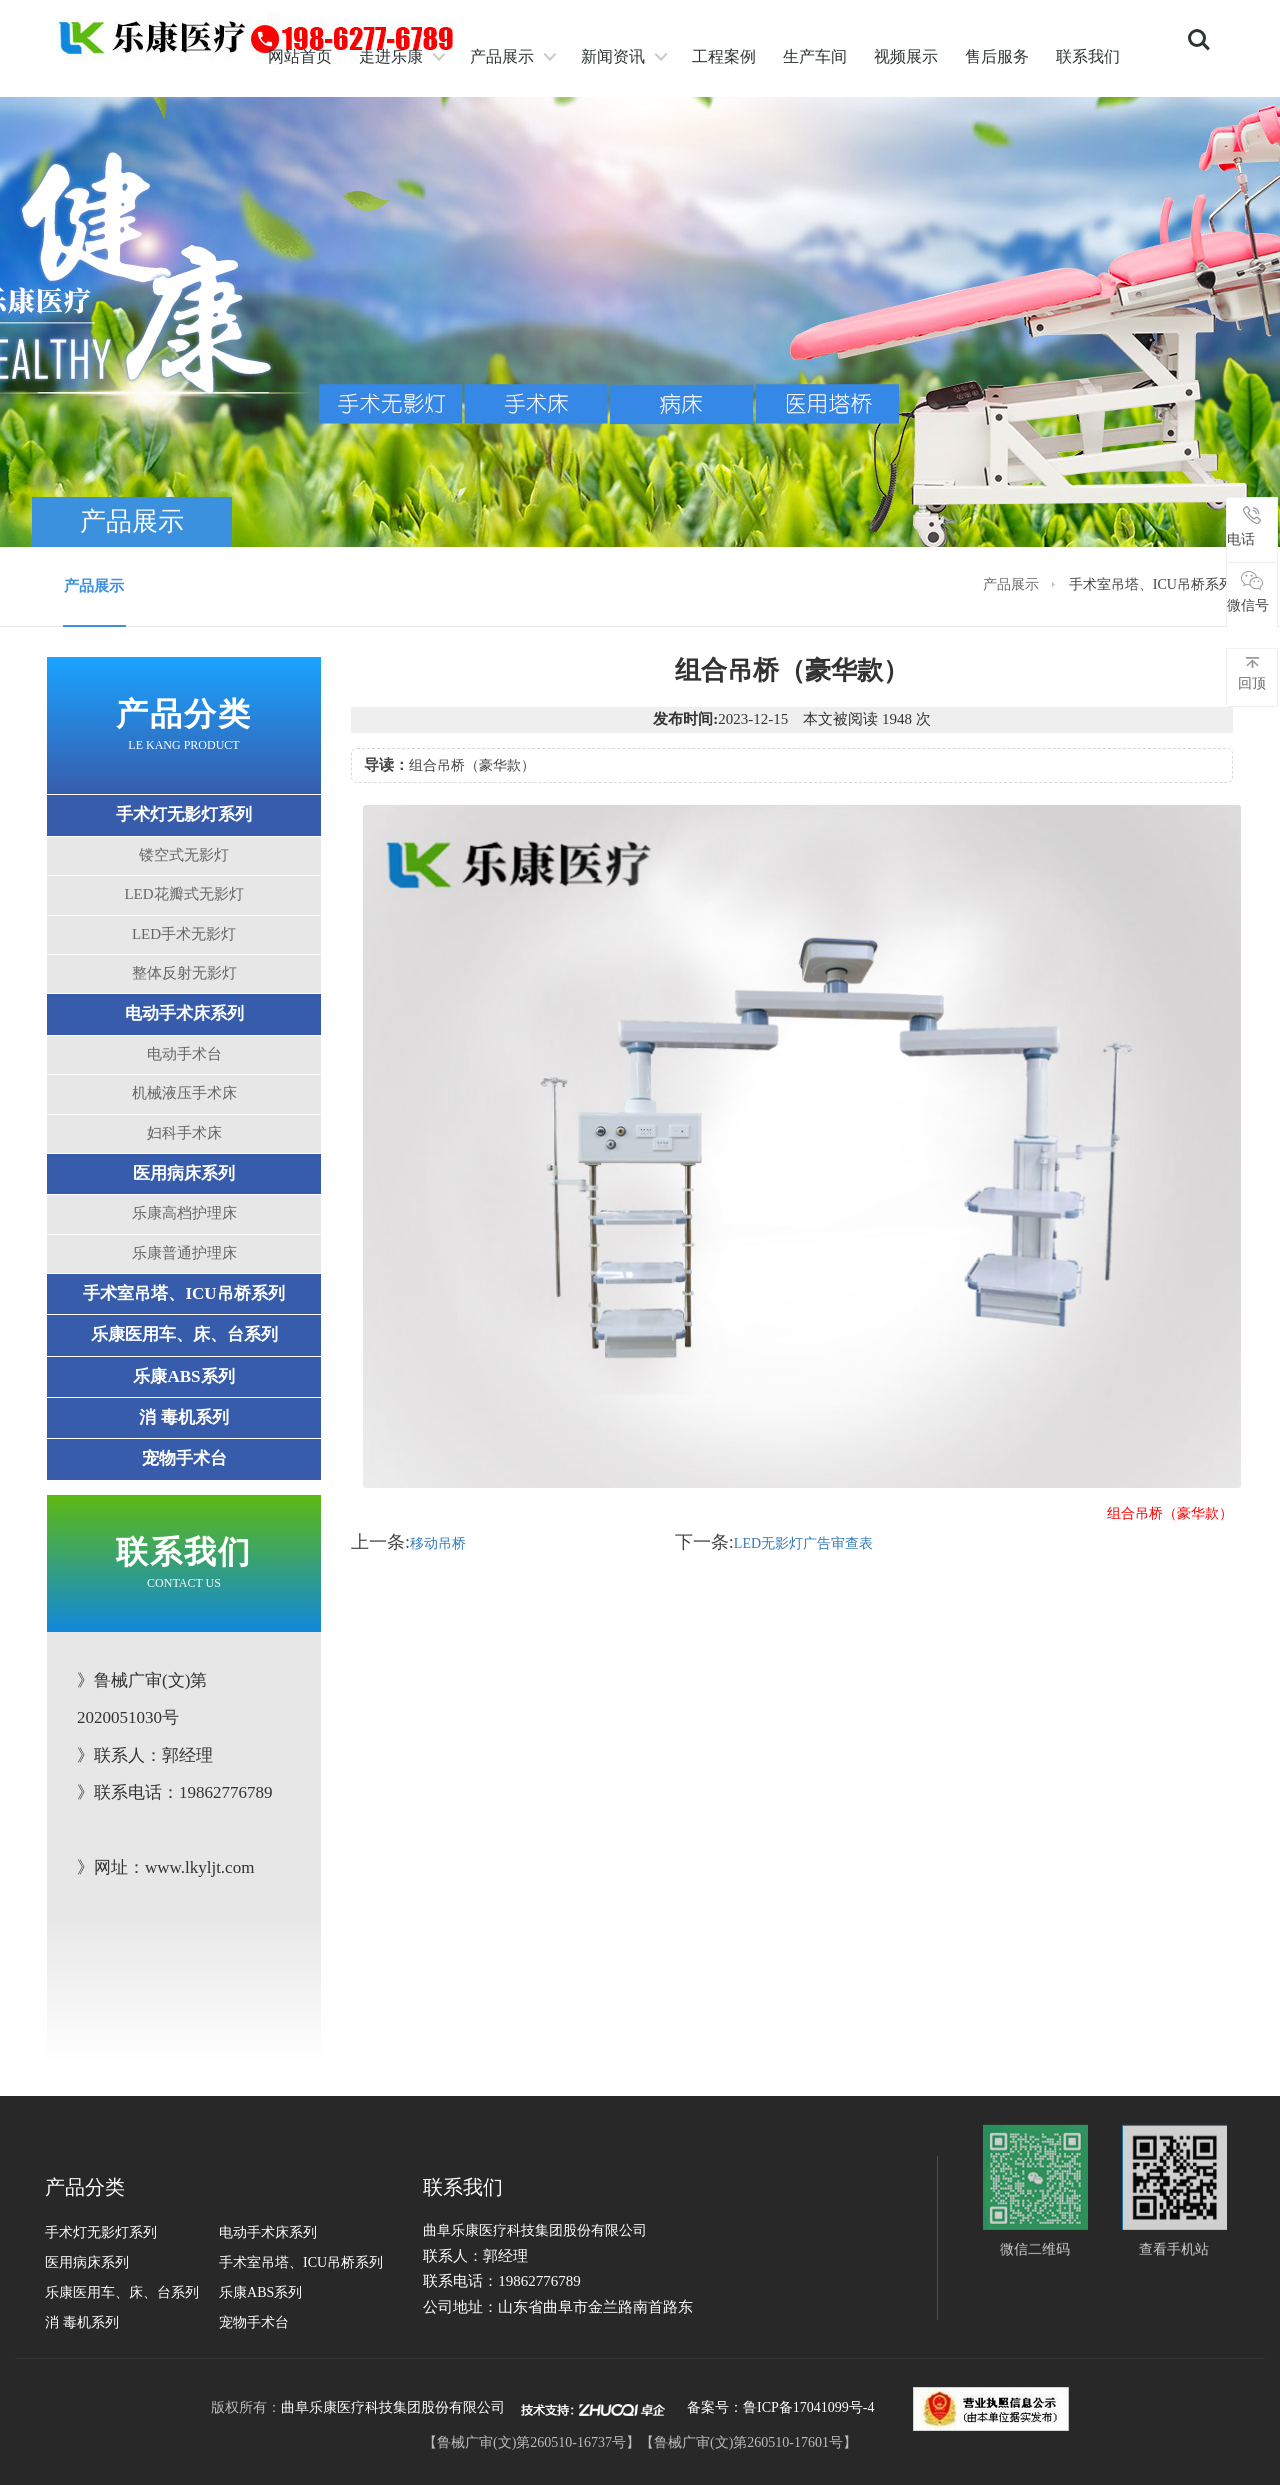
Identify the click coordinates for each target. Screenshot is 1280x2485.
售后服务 (997, 56)
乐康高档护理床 (184, 1213)
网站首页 (300, 56)
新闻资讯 (613, 56)
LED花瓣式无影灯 (183, 894)
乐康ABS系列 (183, 1376)
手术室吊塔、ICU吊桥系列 (183, 1293)
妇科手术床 (184, 1133)
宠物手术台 (184, 1458)
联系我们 (1088, 56)
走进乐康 (391, 56)
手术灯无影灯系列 (184, 814)
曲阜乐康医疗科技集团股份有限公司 (393, 2407)
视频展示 (906, 56)
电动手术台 (184, 1054)
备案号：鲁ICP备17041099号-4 (780, 2407)
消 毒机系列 (183, 1417)
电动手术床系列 (184, 1013)
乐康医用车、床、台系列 (184, 1334)
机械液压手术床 (184, 1093)
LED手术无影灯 (184, 934)
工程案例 (724, 56)
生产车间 (815, 56)
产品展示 (502, 56)
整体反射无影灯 (184, 973)
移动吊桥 (438, 1543)
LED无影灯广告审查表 (803, 1543)
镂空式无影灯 (184, 855)
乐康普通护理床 (184, 1253)
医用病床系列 (184, 1173)
